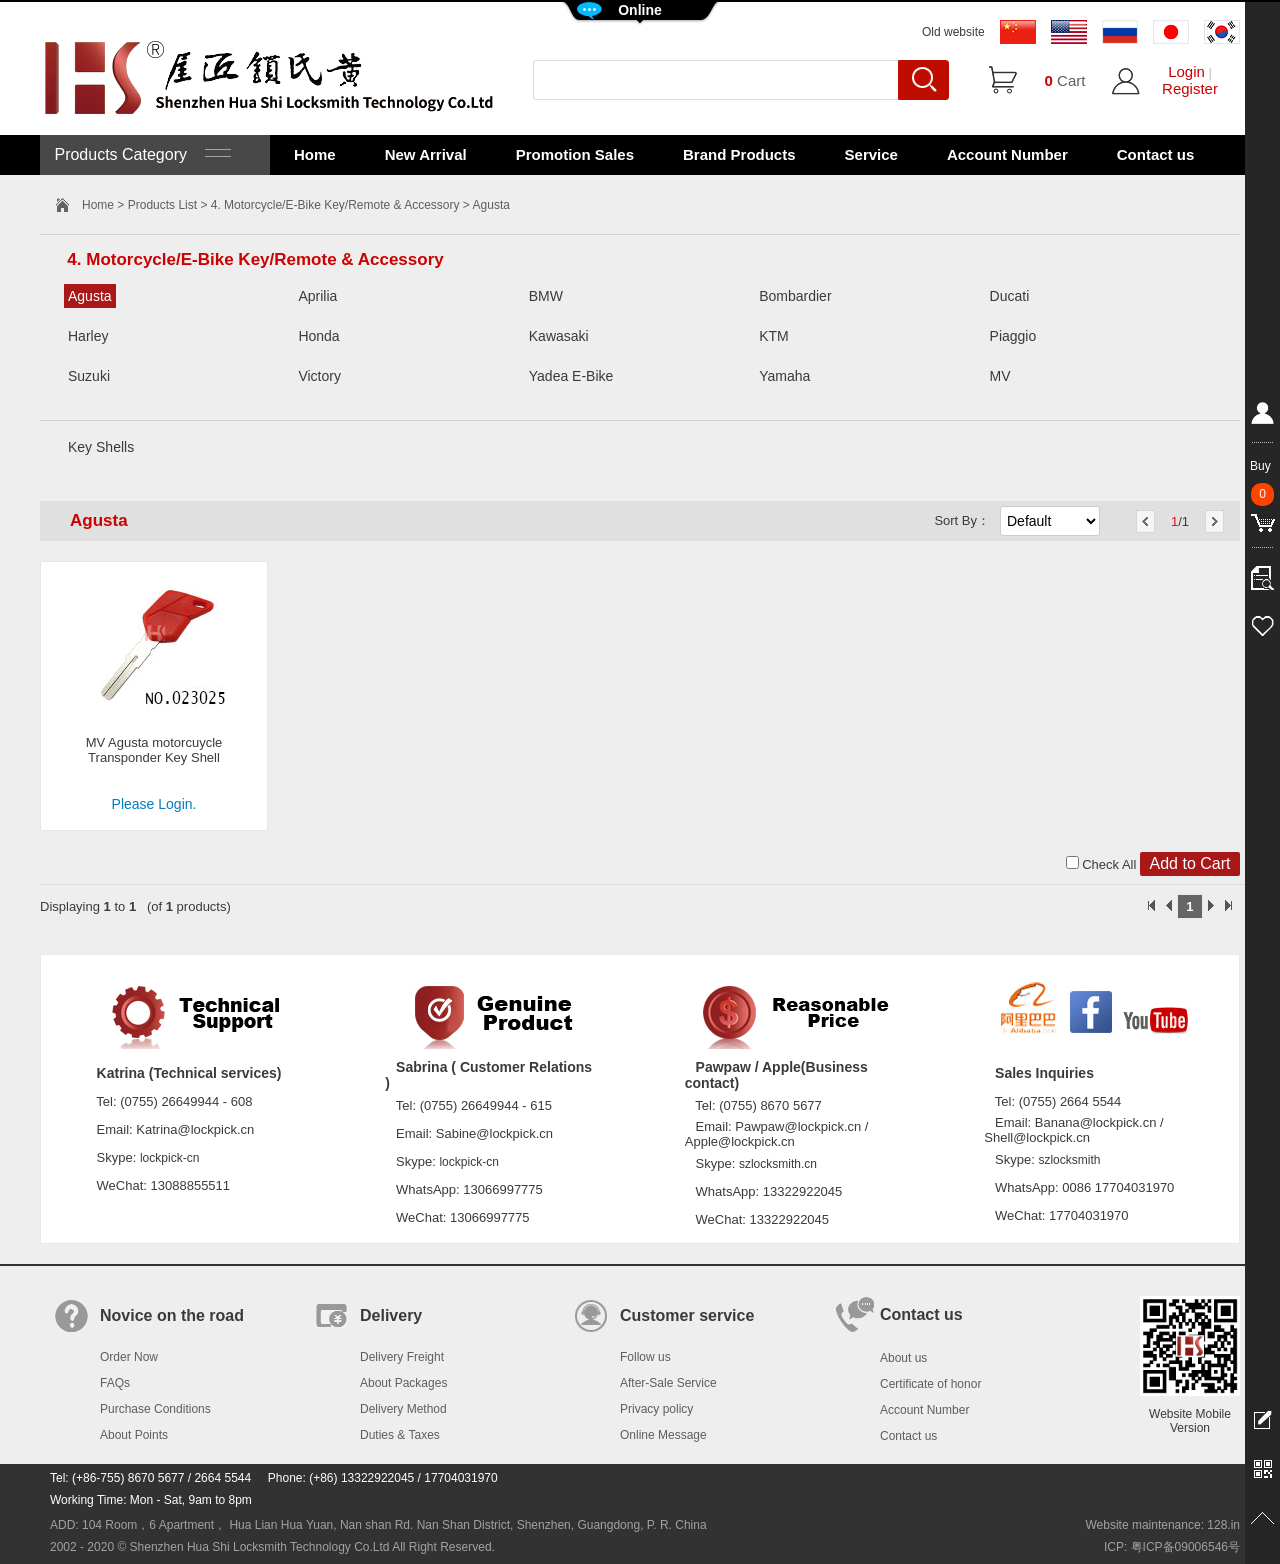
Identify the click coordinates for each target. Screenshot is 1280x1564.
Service (871, 154)
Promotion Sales (575, 154)
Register (1190, 88)
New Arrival (426, 154)
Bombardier (795, 296)
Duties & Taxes (400, 1435)
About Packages (403, 1383)
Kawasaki (559, 336)
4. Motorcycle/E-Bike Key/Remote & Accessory (335, 205)
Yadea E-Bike (571, 376)
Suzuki (89, 376)
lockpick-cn (169, 1158)
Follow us (645, 1357)
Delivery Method (403, 1409)
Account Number (1007, 154)
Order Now (129, 1357)
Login (1186, 71)
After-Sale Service (668, 1383)
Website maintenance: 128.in (1162, 1525)
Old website (953, 32)
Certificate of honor (930, 1384)
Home (315, 154)
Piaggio (1013, 336)
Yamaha (784, 376)
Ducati (1010, 296)
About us (903, 1358)
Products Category (140, 154)
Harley (88, 336)
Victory (319, 376)
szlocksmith (1069, 1160)
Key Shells (101, 447)
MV (1000, 376)
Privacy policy (656, 1409)
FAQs (115, 1383)
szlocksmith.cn (778, 1164)
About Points (134, 1435)
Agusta (90, 296)
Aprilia (317, 296)
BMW (546, 296)
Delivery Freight (402, 1357)
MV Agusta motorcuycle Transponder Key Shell (154, 750)
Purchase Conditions (155, 1409)
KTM (774, 336)
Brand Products (739, 154)
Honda (318, 336)
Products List (162, 205)
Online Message (663, 1435)
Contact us (1156, 154)
